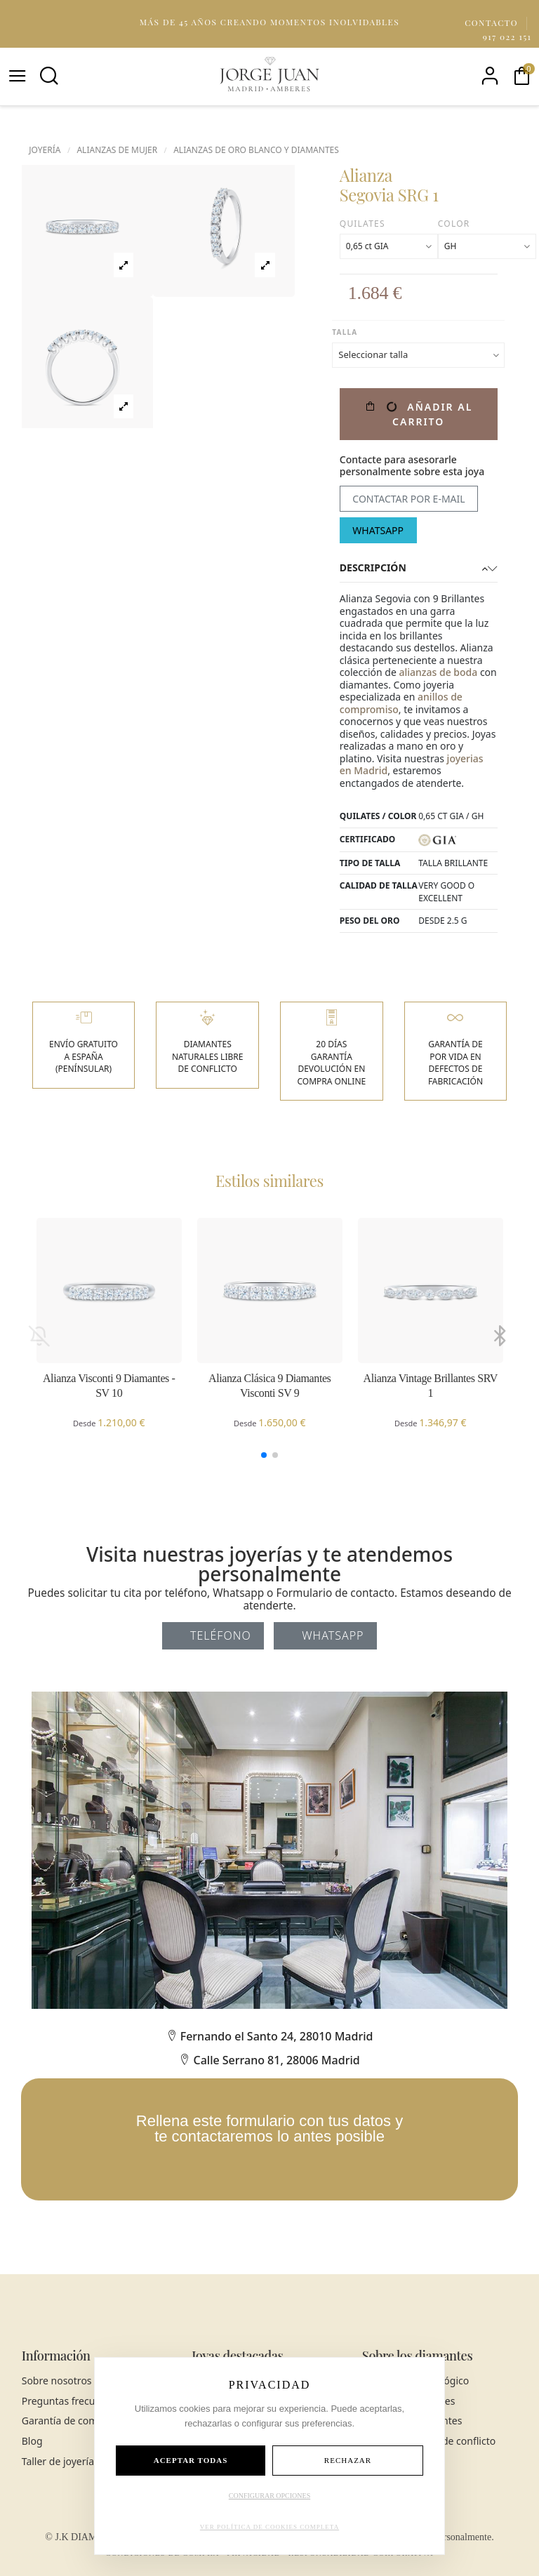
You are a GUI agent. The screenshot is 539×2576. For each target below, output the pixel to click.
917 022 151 (507, 36)
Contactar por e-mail (408, 498)
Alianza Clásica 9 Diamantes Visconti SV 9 (269, 1385)
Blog (32, 2441)
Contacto (493, 22)
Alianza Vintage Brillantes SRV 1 (431, 1385)
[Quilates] (389, 246)
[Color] (487, 246)
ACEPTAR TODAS (191, 2460)
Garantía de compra (68, 2421)
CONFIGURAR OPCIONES (269, 2495)
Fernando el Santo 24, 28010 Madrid (269, 2036)
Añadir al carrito (418, 413)
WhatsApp (378, 530)
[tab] (419, 569)
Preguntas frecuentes (71, 2401)
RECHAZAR (347, 2460)
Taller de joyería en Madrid (83, 2461)
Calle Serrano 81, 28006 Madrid (269, 2060)
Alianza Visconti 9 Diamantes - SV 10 (109, 1385)
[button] (264, 1455)
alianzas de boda (438, 672)
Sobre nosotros (57, 2381)
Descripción (419, 568)
